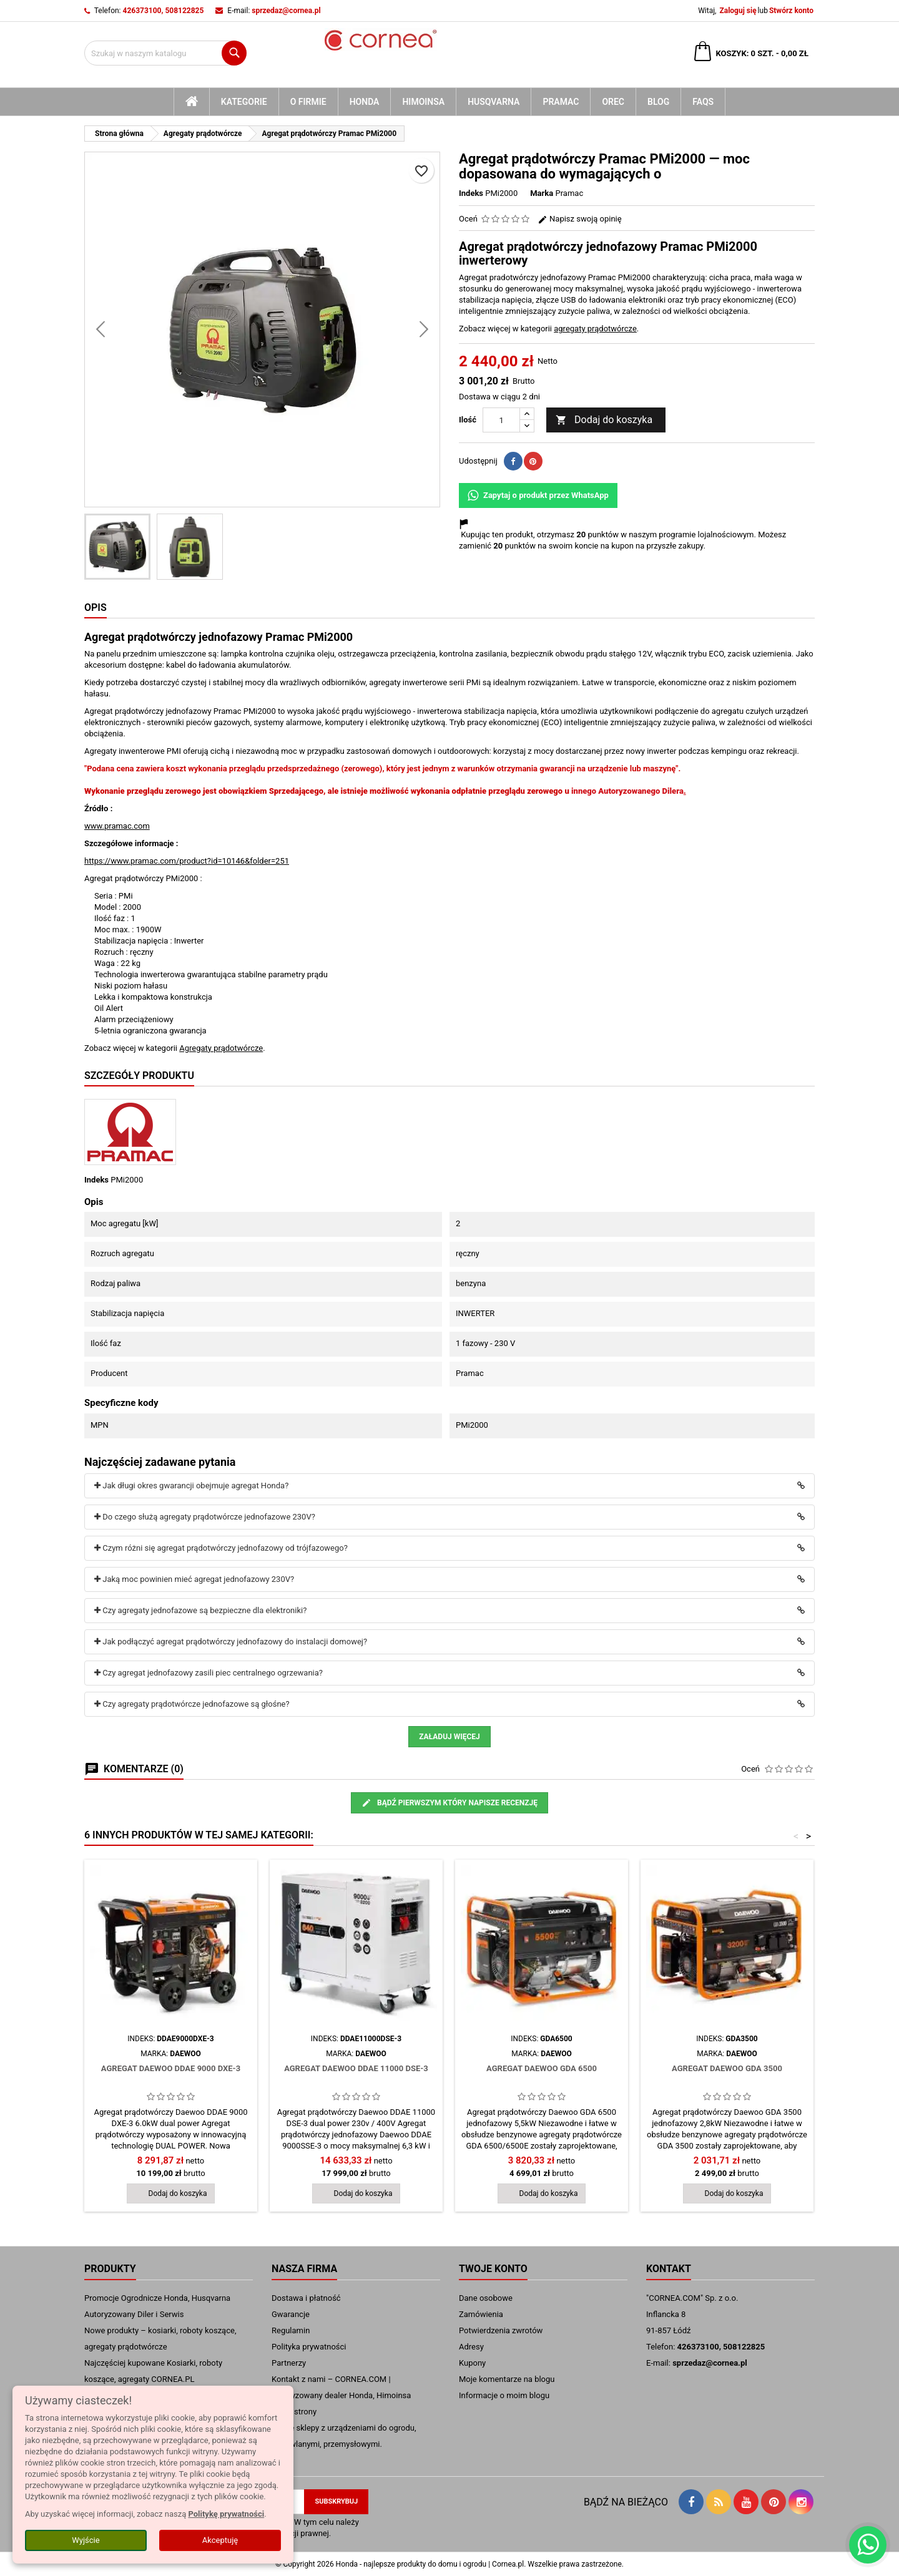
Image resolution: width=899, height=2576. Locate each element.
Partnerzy (289, 2363)
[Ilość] (501, 419)
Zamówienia (481, 2314)
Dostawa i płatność (306, 2298)
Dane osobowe (486, 2298)
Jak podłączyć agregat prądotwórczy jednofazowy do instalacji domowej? (230, 1641)
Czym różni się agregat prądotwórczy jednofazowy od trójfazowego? (221, 1548)
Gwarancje (291, 2314)
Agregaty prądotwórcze (221, 1048)
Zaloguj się (737, 10)
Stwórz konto (791, 10)
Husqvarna (493, 102)
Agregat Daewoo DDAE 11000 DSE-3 (356, 2068)
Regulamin (291, 2330)
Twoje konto (493, 2269)
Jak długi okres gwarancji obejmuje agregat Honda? (191, 1485)
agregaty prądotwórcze (595, 328)
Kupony (472, 2363)
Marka (541, 193)
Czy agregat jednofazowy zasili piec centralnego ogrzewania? (208, 1672)
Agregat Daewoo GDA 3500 (727, 2068)
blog (658, 102)
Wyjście (85, 2540)
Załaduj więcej (449, 1736)
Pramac (561, 102)
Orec (613, 102)
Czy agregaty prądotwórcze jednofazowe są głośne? (192, 1704)
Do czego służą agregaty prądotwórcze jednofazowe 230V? (204, 1516)
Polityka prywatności (309, 2346)
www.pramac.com (117, 826)
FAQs (703, 102)
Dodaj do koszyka (604, 420)
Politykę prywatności (226, 2514)
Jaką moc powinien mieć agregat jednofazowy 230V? (194, 1579)
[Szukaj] (165, 53)
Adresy (471, 2346)
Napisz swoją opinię (580, 218)
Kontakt (668, 2269)
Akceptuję (220, 2540)
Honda (365, 102)
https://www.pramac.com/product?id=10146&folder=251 (186, 861)
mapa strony (294, 2411)
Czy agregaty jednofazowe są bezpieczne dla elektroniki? (200, 1610)
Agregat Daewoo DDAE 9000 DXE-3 (170, 2068)
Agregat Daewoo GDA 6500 (541, 2068)
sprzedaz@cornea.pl (286, 10)
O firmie (308, 102)
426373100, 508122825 (163, 10)
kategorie (244, 102)
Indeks (471, 193)
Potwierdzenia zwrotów (501, 2330)
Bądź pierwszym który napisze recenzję (449, 1803)
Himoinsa (423, 102)
